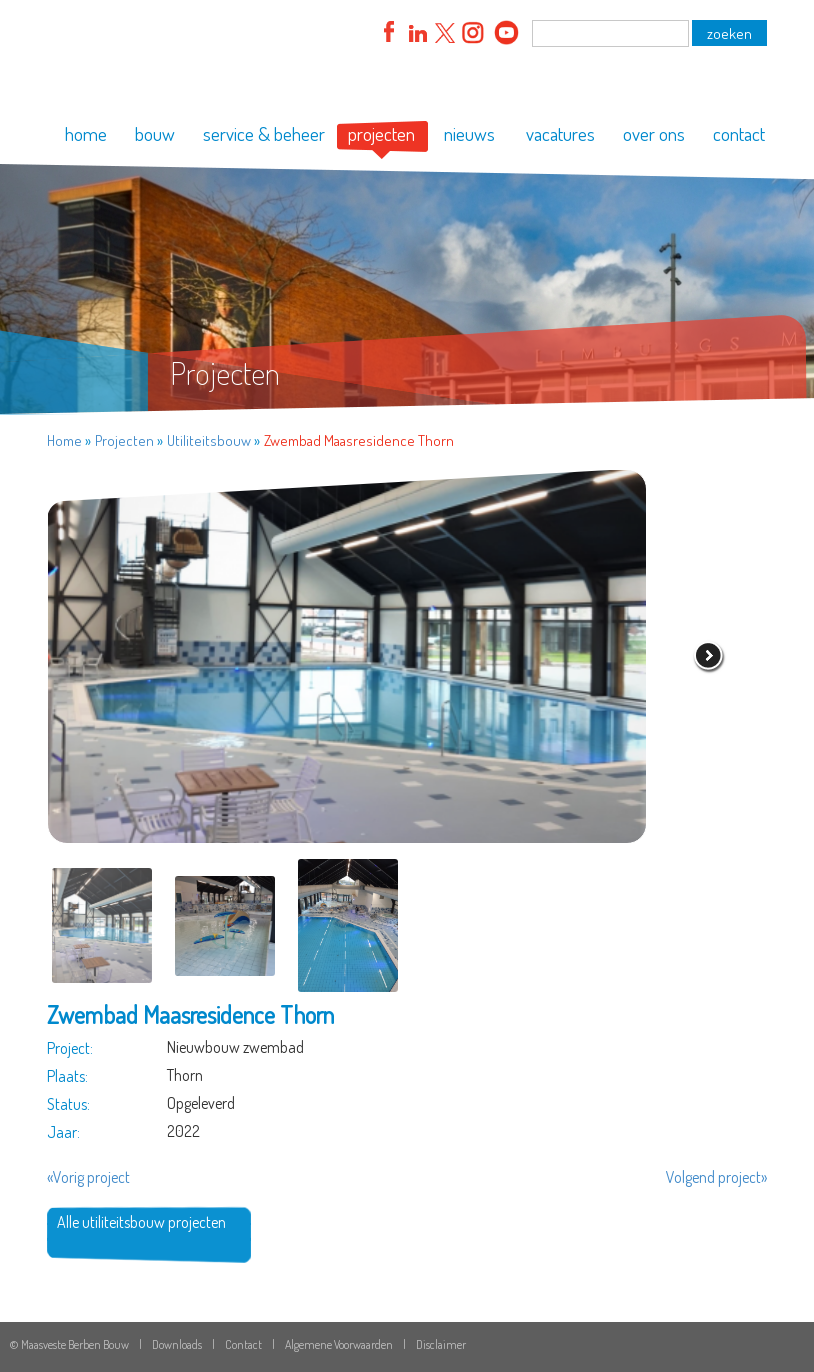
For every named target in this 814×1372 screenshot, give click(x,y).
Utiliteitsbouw (209, 440)
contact (739, 133)
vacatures (560, 133)
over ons (654, 133)
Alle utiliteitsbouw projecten (141, 1222)
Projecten (124, 440)
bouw (155, 133)
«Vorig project (88, 1177)
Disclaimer (441, 1344)
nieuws (469, 133)
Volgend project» (716, 1177)
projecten (381, 133)
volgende (709, 657)
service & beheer (264, 133)
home (86, 133)
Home (64, 440)
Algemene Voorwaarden (339, 1344)
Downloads (177, 1344)
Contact (243, 1344)
